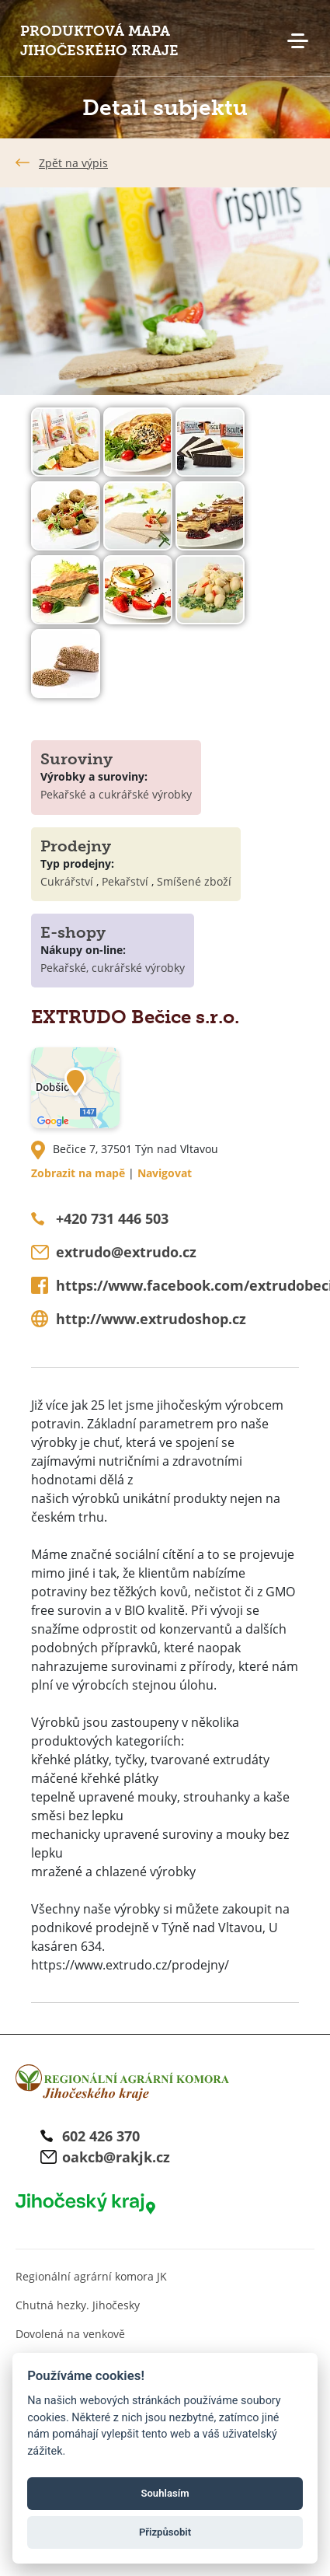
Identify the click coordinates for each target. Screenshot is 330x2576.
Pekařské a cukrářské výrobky (116, 794)
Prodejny (75, 846)
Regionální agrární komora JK (91, 2276)
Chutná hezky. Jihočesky (78, 2305)
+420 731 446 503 (112, 1218)
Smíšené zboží (194, 881)
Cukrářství (66, 881)
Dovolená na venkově (70, 2333)
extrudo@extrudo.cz (126, 1252)
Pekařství (125, 881)
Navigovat (164, 1173)
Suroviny (76, 759)
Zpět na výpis (73, 163)
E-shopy (73, 932)
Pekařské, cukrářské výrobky (112, 967)
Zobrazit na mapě (78, 1173)
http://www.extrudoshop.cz (151, 1318)
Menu (297, 41)
